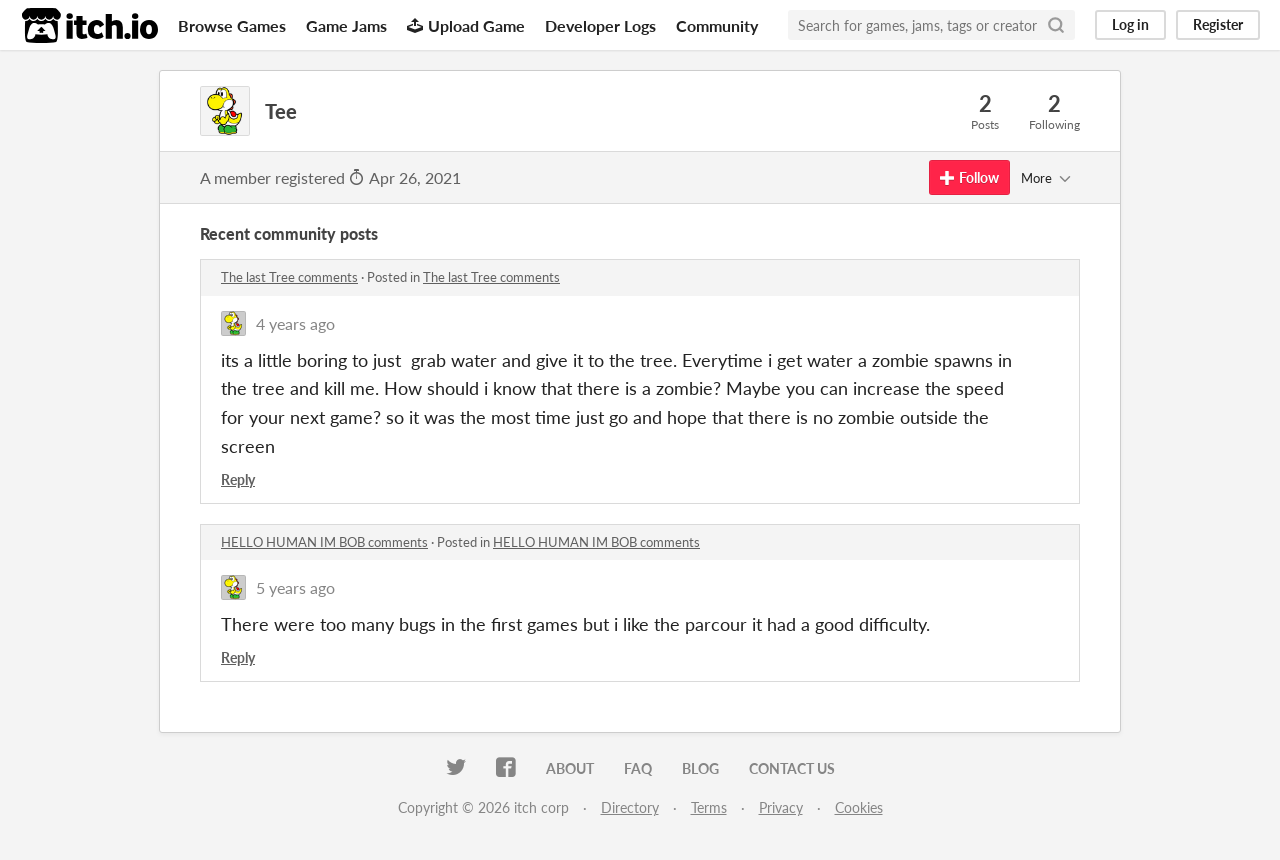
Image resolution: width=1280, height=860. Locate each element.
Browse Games (232, 25)
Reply (238, 479)
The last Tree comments (289, 277)
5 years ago (295, 587)
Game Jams (346, 25)
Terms (709, 807)
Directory (630, 807)
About (570, 768)
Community (717, 25)
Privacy (781, 807)
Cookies (859, 807)
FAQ (638, 768)
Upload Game (466, 25)
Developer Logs (600, 25)
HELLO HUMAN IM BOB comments (324, 542)
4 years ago (295, 323)
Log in (1130, 24)
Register (1218, 24)
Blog (700, 768)
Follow (969, 177)
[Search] (1056, 25)
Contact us (792, 768)
